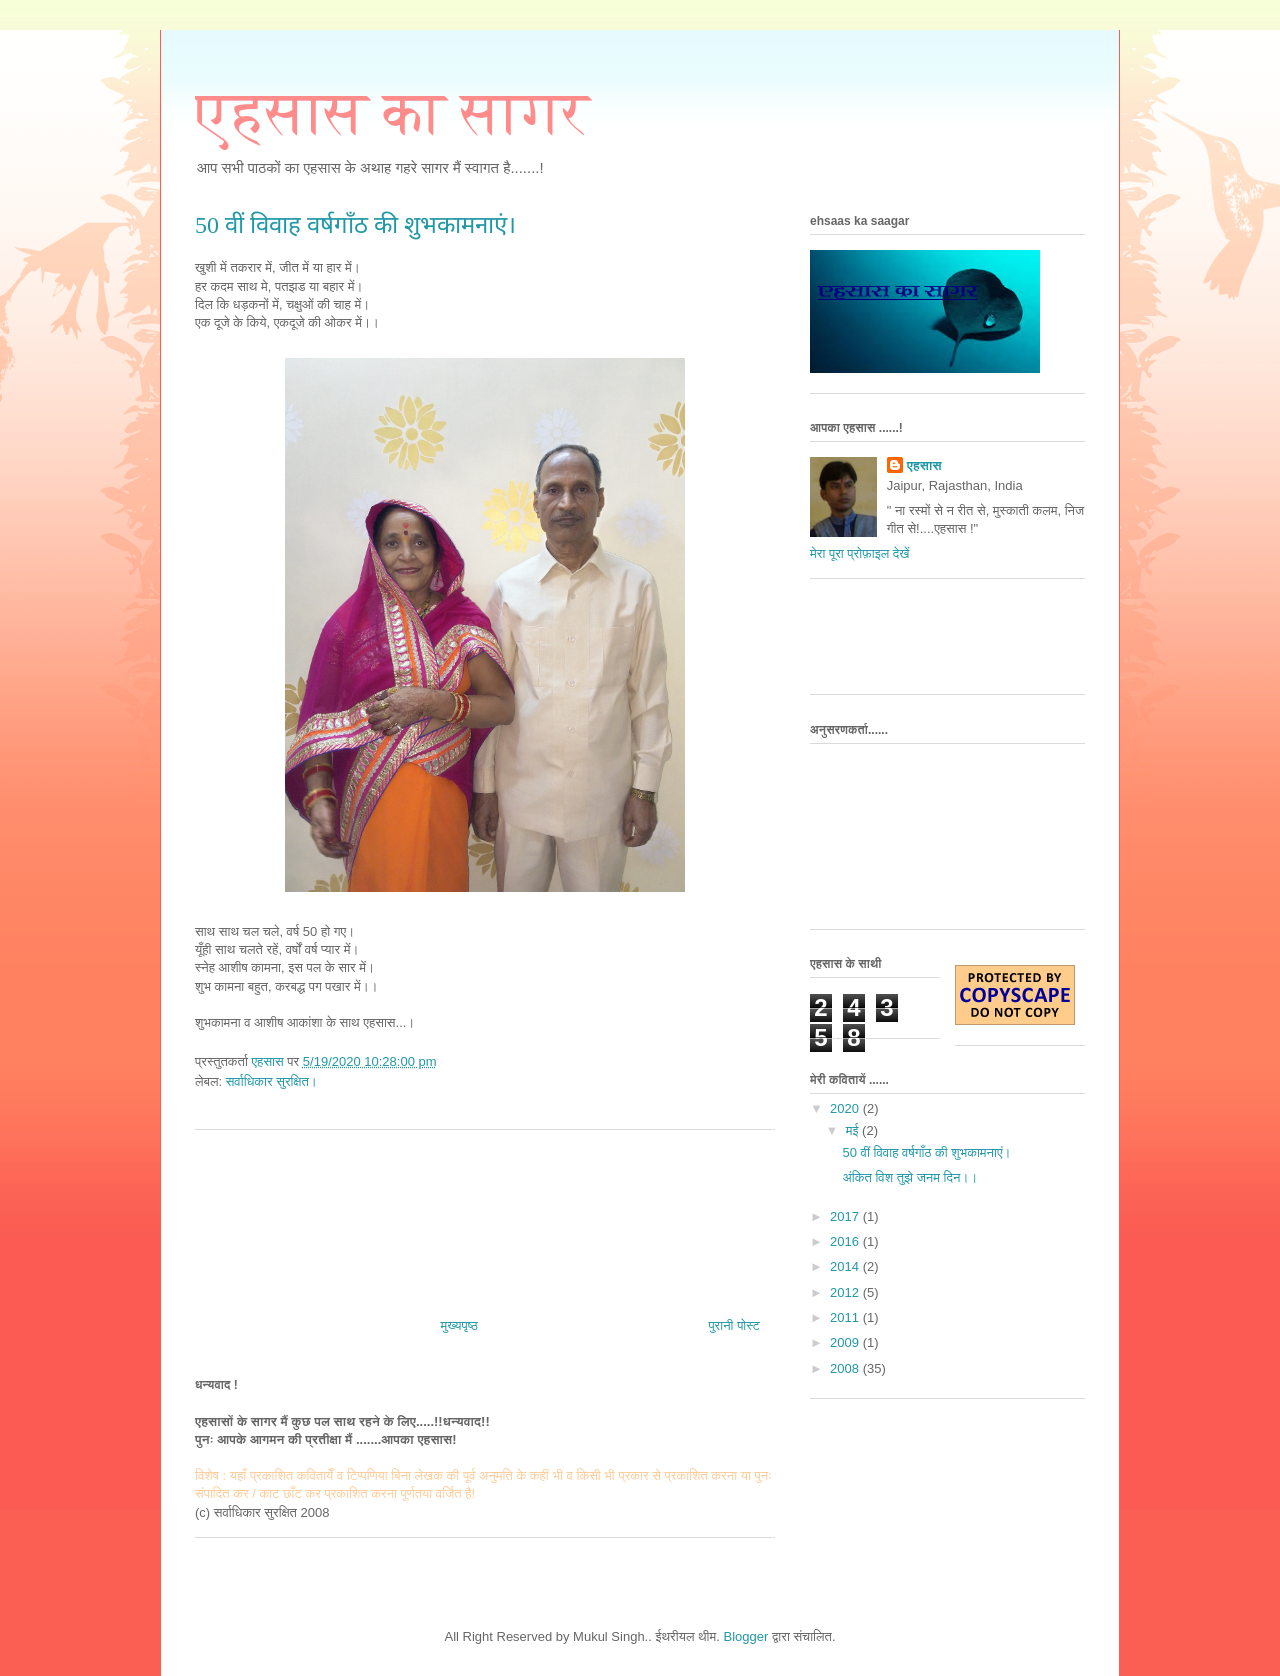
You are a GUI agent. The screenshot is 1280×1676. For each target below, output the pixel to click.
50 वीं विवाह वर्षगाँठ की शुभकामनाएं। (926, 1152)
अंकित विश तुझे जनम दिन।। (909, 1177)
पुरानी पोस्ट (734, 1325)
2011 (846, 1317)
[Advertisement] (485, 1216)
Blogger (746, 1636)
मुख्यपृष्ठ (459, 1325)
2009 (846, 1342)
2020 (846, 1108)
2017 (846, 1216)
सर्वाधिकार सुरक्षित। (272, 1081)
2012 (846, 1292)
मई (854, 1130)
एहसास (924, 465)
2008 (846, 1368)
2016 (846, 1241)
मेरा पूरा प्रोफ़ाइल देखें (859, 553)
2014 (846, 1266)
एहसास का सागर (392, 113)
